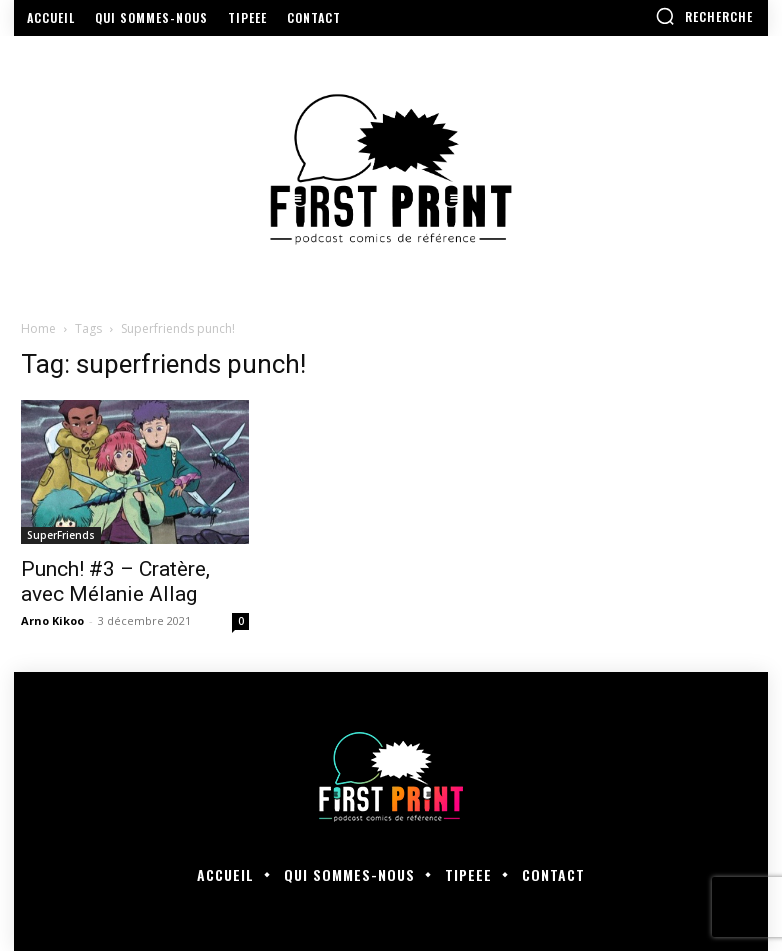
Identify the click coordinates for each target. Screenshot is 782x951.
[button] (704, 16)
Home (38, 328)
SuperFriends (61, 535)
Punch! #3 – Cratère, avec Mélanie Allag (115, 581)
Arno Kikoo (52, 620)
